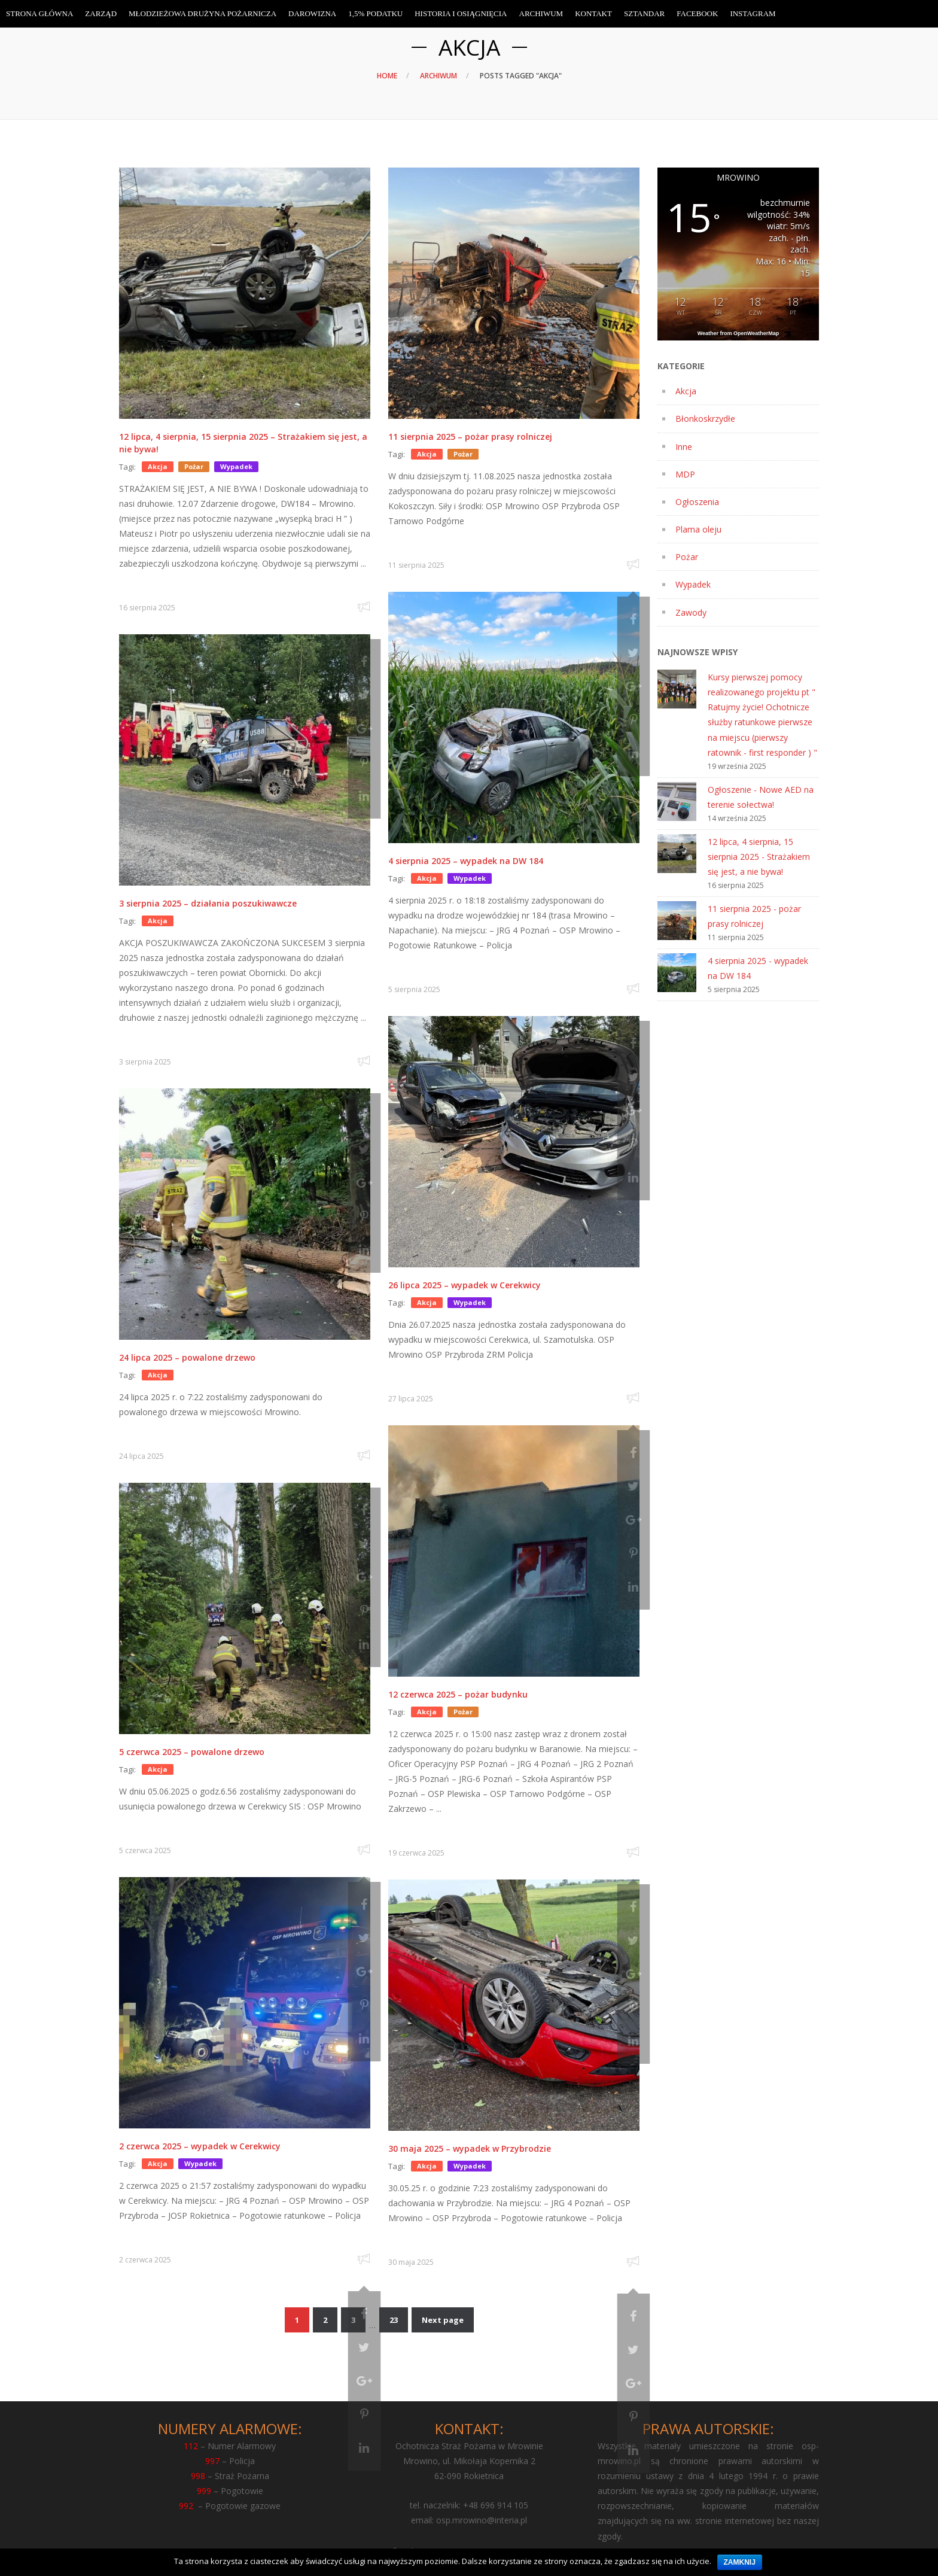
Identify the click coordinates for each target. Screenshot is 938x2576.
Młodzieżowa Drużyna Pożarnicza (202, 13)
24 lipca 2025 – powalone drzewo (187, 1357)
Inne (683, 446)
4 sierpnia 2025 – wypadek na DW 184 (465, 860)
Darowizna (312, 13)
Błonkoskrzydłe (705, 418)
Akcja (685, 391)
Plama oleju (698, 529)
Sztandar (644, 13)
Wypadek (693, 584)
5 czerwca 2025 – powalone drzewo (191, 1751)
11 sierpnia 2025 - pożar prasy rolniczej (754, 916)
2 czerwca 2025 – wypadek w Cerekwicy (200, 2146)
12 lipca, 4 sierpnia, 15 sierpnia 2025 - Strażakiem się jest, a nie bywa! (759, 856)
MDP (685, 474)
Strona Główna (39, 13)
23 (393, 2320)
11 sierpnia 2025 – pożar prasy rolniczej (470, 436)
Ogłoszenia (697, 501)
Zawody (690, 612)
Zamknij (740, 2562)
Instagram (752, 13)
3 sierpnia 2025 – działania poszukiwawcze (208, 903)
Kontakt (593, 13)
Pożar (686, 556)
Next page (443, 2320)
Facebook (697, 13)
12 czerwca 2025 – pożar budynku (458, 1694)
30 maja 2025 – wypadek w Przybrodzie (469, 2148)
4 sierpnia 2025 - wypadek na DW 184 (758, 968)
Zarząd (101, 13)
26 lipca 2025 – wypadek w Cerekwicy (464, 1285)
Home (387, 76)
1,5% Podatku (375, 13)
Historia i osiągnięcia (461, 13)
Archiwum (438, 76)
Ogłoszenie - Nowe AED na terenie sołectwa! (761, 797)
